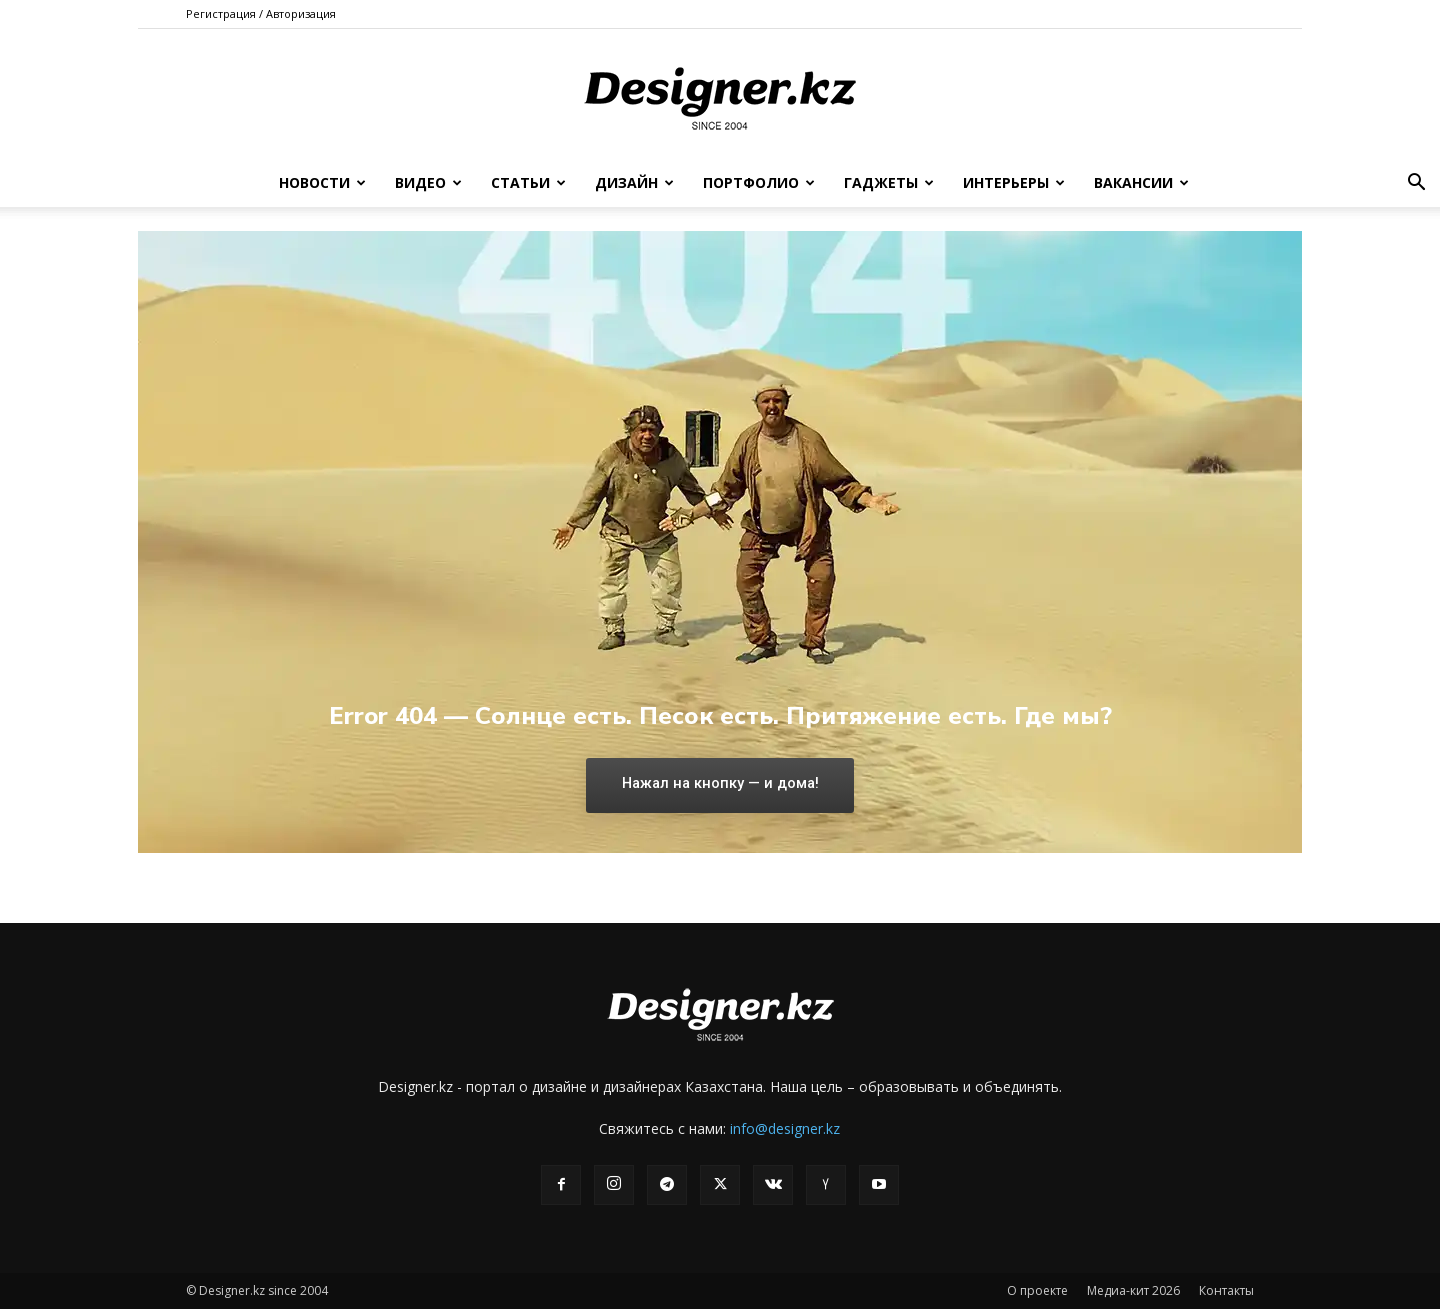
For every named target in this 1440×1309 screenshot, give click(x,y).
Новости (322, 182)
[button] (1416, 184)
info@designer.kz (785, 1128)
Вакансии (1141, 182)
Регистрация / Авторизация (261, 13)
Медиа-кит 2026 (1133, 1290)
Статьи (528, 182)
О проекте (1037, 1290)
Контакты (1226, 1290)
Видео (428, 182)
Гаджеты (889, 182)
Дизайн (634, 182)
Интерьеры (1014, 182)
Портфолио (759, 182)
